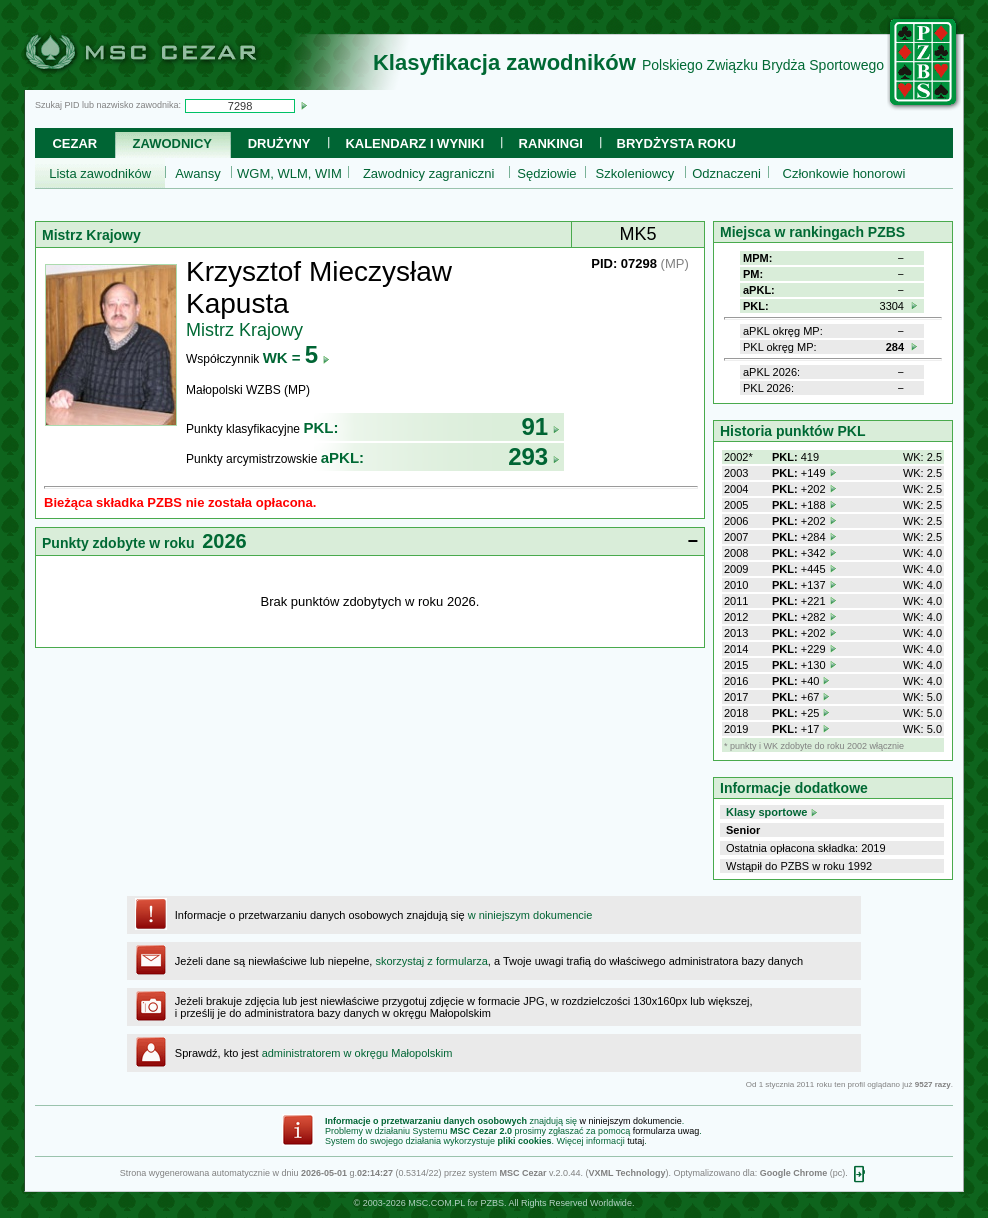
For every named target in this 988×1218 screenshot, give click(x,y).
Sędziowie (546, 173)
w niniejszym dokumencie (530, 915)
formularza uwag (666, 1131)
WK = (296, 357)
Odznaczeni (726, 173)
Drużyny (279, 143)
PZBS (492, 1203)
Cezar (74, 143)
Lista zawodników (100, 173)
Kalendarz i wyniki (414, 143)
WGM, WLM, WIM (289, 173)
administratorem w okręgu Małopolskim (357, 1053)
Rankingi (551, 143)
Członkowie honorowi (844, 173)
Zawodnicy (172, 143)
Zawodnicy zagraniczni (429, 173)
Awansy (197, 173)
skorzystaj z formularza (431, 961)
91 (540, 426)
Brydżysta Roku (676, 143)
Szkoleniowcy (635, 173)
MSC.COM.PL (436, 1203)
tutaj (635, 1141)
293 (534, 456)
